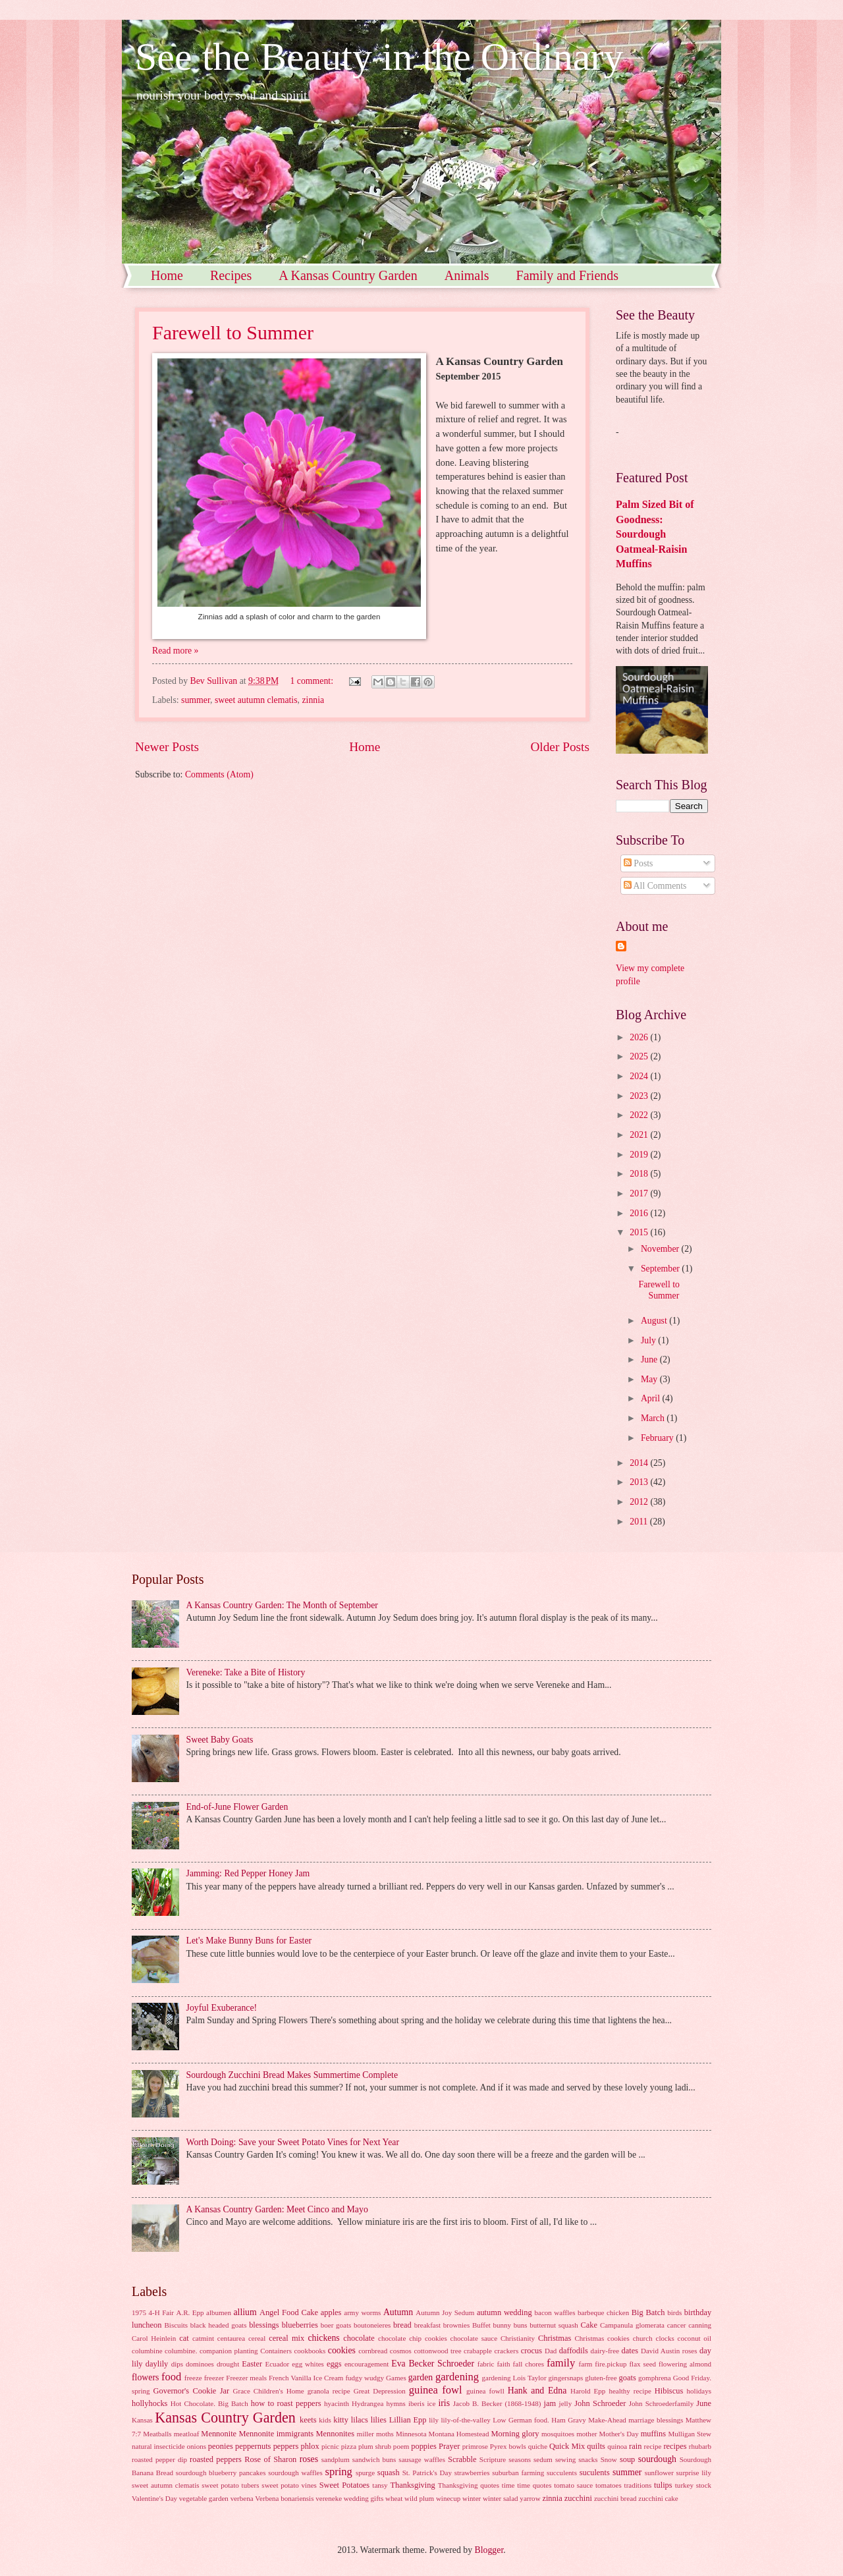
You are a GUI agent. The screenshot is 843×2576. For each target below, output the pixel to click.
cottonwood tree (437, 2351)
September (661, 1269)
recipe (653, 2446)
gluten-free (600, 2378)
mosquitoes (557, 2434)
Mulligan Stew (689, 2434)
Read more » (175, 651)
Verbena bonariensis (284, 2498)
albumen (218, 2312)
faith (503, 2364)
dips (177, 2364)
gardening (457, 2376)
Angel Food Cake (288, 2312)
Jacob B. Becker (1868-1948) (497, 2403)
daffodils (573, 2350)
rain (635, 2446)
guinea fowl (435, 2390)
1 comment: (312, 681)
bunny (502, 2325)
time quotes (534, 2485)
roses (309, 2459)
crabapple (478, 2351)
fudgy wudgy (364, 2378)
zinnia (313, 700)
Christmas (554, 2338)
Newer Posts (167, 747)
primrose (475, 2446)
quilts (596, 2446)
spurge (365, 2473)
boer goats (336, 2325)
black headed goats (218, 2325)
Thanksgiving (412, 2485)
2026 (640, 1037)
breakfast (427, 2325)
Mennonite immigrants (276, 2433)
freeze (193, 2378)
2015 (640, 1232)
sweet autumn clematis (256, 700)
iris (444, 2403)
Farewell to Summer (232, 332)
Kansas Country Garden (225, 2417)
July (649, 1340)
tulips (663, 2485)
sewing (565, 2459)
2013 (640, 1482)
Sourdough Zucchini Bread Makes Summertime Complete (292, 2075)
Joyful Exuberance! (222, 2008)
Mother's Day (619, 2434)
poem (401, 2446)
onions (196, 2446)
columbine (147, 2351)
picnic (330, 2446)
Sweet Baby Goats (220, 1740)
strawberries (472, 2473)
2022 (640, 1115)
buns (521, 2325)
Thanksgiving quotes (468, 2485)
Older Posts (559, 747)
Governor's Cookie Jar (191, 2390)
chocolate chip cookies (412, 2338)
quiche (537, 2446)
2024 (640, 1076)
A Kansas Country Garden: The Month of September (282, 1605)
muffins (653, 2433)
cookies (342, 2350)
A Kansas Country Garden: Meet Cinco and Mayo (277, 2209)
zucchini (578, 2498)
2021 (640, 1135)
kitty (340, 2419)
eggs (334, 2363)
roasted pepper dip (159, 2459)
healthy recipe (630, 2391)
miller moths (375, 2434)
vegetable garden (204, 2498)
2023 (640, 1096)
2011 (640, 1521)
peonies (220, 2446)
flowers (145, 2377)
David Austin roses (669, 2351)
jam (550, 2403)
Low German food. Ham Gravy (539, 2420)
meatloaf (187, 2434)
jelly (565, 2403)
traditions (638, 2485)
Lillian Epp (408, 2419)
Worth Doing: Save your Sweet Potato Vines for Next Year (293, 2142)
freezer (214, 2378)
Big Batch (648, 2312)
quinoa (617, 2446)
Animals (467, 275)
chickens (323, 2338)
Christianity (518, 2338)
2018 (640, 1174)
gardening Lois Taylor (513, 2378)
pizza (348, 2446)
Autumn (398, 2312)
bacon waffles (554, 2312)
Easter (252, 2363)
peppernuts (253, 2446)
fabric (486, 2364)
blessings (264, 2325)
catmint (203, 2338)
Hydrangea (367, 2403)
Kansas (142, 2420)
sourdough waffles (295, 2473)
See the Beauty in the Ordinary (379, 56)
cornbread (372, 2351)
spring (338, 2471)
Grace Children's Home (268, 2391)
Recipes (231, 275)
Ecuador (277, 2364)
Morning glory (515, 2433)
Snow (609, 2459)
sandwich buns (374, 2459)
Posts (638, 863)
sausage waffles (421, 2459)
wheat (393, 2498)
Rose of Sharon (270, 2459)
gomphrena (654, 2378)
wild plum (419, 2498)
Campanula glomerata (632, 2325)
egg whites (308, 2364)
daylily (157, 2363)
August (655, 1321)
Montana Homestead (459, 2434)
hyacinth (336, 2403)
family (561, 2363)
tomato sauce (573, 2485)
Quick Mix (567, 2446)
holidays (699, 2391)
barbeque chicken (603, 2312)
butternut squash (554, 2325)
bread (402, 2325)
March (653, 1418)
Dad (551, 2351)
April (652, 1398)
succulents (562, 2473)
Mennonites (335, 2433)
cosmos (401, 2351)
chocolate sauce (474, 2338)
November (661, 1249)
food (171, 2376)
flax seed (642, 2364)
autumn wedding (504, 2312)
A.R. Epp (190, 2312)
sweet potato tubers (230, 2485)
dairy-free (605, 2351)
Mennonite (218, 2433)
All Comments (655, 886)
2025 (640, 1056)
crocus (531, 2350)
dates (630, 2350)
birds (674, 2312)
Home (167, 275)
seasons (519, 2459)
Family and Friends (567, 275)
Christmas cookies (601, 2338)
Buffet (481, 2325)
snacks (587, 2459)
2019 (640, 1155)
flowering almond (685, 2364)
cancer (676, 2325)
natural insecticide (158, 2446)
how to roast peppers (286, 2403)
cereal (256, 2338)
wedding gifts (363, 2498)
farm (586, 2364)
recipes (674, 2446)
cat (183, 2338)
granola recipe (329, 2391)
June (650, 1359)
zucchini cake (658, 2498)
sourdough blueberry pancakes (221, 2473)
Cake (588, 2325)
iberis (416, 2403)
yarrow (530, 2498)
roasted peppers (216, 2459)
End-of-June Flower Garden (237, 1807)
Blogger (489, 2550)
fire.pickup (610, 2364)
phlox (309, 2446)
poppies (424, 2446)
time (508, 2485)
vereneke (328, 2498)
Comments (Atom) (219, 774)
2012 (640, 1502)
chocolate (359, 2338)
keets (308, 2419)
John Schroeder (600, 2403)
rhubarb (700, 2446)
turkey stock (693, 2485)
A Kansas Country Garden (348, 275)
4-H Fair (161, 2312)
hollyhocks (149, 2403)
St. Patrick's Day (427, 2473)
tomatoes (608, 2485)
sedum (543, 2459)
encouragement (366, 2364)
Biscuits (176, 2325)
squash (388, 2472)
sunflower (659, 2473)
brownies (456, 2325)
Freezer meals (246, 2378)
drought (228, 2364)
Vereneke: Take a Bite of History (246, 1672)
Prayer (449, 2446)
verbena (242, 2498)
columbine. (181, 2351)
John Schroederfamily (661, 2403)
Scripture (492, 2459)
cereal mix (286, 2338)
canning (699, 2325)
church (643, 2338)
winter (471, 2498)
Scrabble (462, 2459)
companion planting (229, 2351)
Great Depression (380, 2391)
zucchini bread (615, 2498)
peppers (286, 2446)
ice (431, 2403)
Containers (276, 2351)
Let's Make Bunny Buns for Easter (249, 1941)
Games (396, 2378)
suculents (595, 2472)
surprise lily (693, 2473)
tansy (379, 2485)
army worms (362, 2312)
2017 (640, 1193)
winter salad (500, 2498)
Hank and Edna (537, 2390)
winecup (448, 2498)
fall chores (528, 2364)
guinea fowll (485, 2391)
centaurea (231, 2338)
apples (331, 2312)
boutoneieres (372, 2325)
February (658, 1438)
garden (420, 2377)
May (650, 1379)
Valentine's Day (154, 2498)
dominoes (200, 2364)
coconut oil (694, 2338)
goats (627, 2377)
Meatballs (157, 2434)
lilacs (359, 2419)
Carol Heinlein (154, 2338)
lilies (379, 2419)
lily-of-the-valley (465, 2420)
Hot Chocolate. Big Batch (209, 2403)
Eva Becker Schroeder (432, 2363)
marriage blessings (655, 2420)
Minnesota (411, 2434)
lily (434, 2420)
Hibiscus (669, 2390)
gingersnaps (566, 2378)
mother (586, 2434)
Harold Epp (587, 2391)
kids (325, 2420)
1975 (139, 2312)
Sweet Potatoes (344, 2485)
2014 (640, 1463)
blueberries (300, 2325)
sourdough (657, 2459)
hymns (395, 2403)
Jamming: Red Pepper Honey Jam (248, 1873)
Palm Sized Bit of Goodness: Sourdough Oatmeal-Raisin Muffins (655, 534)
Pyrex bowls (508, 2446)
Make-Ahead (607, 2420)
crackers (506, 2351)
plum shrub (374, 2446)
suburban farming (518, 2473)
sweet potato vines (289, 2485)
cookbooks (309, 2351)
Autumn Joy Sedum (445, 2312)
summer (195, 700)
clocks (665, 2338)
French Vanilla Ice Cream (306, 2378)
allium (245, 2312)
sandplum (335, 2459)
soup (627, 2459)
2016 (640, 1213)
